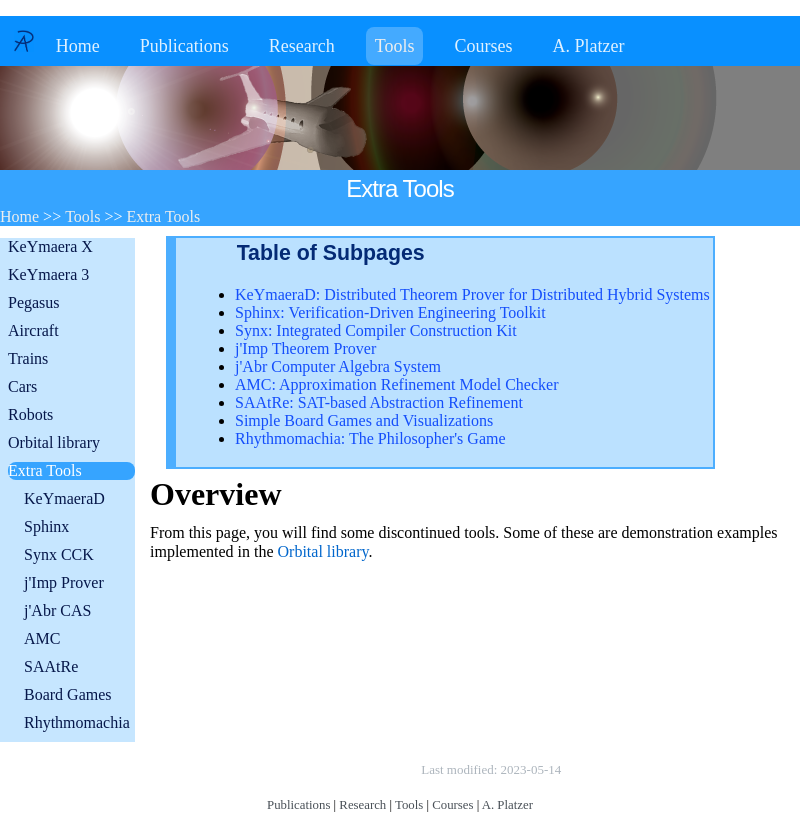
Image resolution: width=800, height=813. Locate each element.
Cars (22, 386)
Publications (184, 46)
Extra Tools (45, 470)
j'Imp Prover (64, 582)
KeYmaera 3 (48, 274)
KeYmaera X (50, 246)
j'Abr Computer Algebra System (338, 366)
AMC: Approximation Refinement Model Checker (397, 384)
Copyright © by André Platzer (319, 769)
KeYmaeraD (64, 498)
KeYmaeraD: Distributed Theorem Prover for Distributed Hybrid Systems (472, 294)
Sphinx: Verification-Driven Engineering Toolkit (390, 312)
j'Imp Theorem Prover (305, 348)
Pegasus (34, 302)
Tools (395, 46)
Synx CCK (59, 554)
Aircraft (33, 330)
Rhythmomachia (77, 722)
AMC (42, 638)
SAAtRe (51, 666)
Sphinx (46, 526)
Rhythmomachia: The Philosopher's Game (370, 438)
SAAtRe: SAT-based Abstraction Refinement (379, 402)
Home (78, 46)
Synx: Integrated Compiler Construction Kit (376, 330)
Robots (30, 414)
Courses (483, 46)
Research (302, 46)
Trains (28, 358)
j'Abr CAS (57, 610)
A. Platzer (588, 46)
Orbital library (54, 442)
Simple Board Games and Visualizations (364, 420)
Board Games (68, 694)
